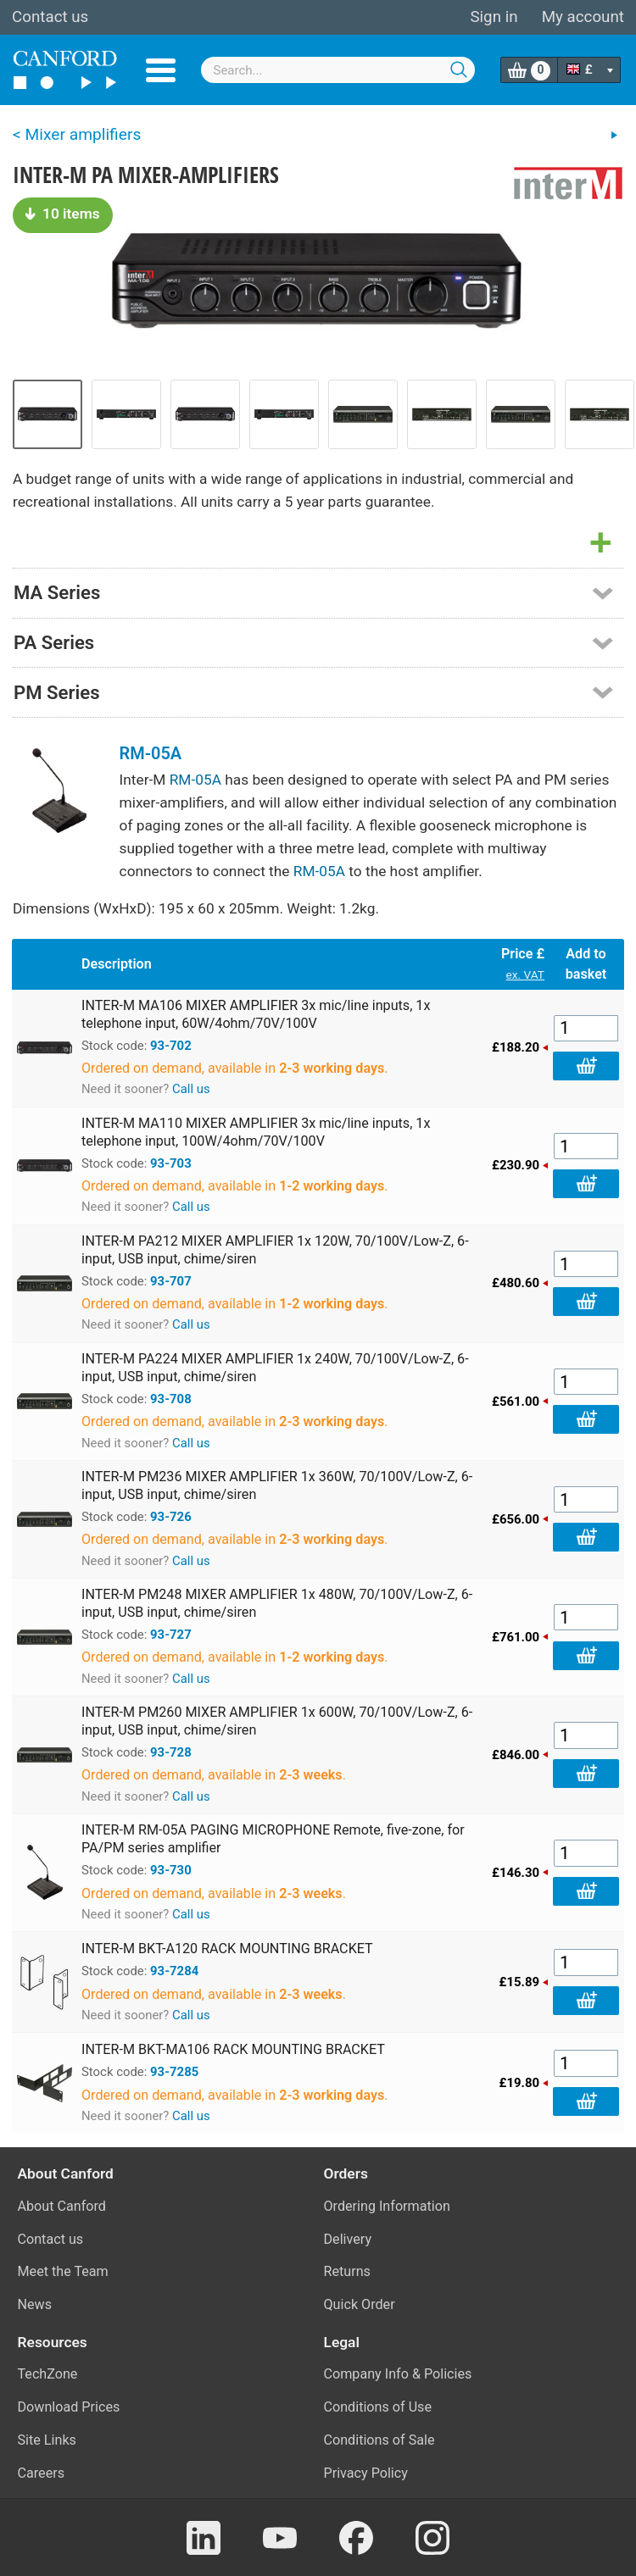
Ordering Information (387, 2206)
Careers (41, 2473)
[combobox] (338, 70)
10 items (62, 213)
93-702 (171, 1045)
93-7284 (174, 1971)
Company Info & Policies (398, 2374)
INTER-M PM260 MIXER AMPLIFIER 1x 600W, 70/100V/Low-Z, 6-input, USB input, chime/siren (276, 1721)
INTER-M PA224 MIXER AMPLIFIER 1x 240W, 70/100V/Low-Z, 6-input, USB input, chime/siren (275, 1368)
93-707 (171, 1281)
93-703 (171, 1163)
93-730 (171, 1870)
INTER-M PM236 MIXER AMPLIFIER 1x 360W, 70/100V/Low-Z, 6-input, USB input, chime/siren (276, 1485)
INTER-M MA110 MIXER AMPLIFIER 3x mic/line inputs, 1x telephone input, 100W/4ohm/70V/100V (255, 1132)
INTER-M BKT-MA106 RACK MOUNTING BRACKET (233, 2049)
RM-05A (151, 753)
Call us (191, 1088)
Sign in (493, 17)
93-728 (171, 1752)
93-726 (171, 1516)
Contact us (50, 17)
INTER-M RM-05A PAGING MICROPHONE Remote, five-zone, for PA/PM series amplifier (273, 1839)
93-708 (171, 1399)
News (35, 2304)
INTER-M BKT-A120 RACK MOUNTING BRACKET (227, 1948)
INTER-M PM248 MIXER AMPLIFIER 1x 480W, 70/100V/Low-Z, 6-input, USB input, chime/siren (276, 1603)
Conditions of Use (378, 2407)
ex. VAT (525, 974)
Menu (161, 70)
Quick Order (359, 2304)
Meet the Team (63, 2271)
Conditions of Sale (379, 2440)
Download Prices (69, 2407)
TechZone (48, 2374)
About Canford (62, 2206)
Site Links (47, 2440)
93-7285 (174, 2071)
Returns (347, 2271)
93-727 (171, 1634)
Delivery (348, 2239)
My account (583, 17)
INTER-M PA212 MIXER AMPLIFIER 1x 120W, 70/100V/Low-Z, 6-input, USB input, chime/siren (275, 1250)
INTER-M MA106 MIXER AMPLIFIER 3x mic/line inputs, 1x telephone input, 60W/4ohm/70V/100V (255, 1014)
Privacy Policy (366, 2473)
